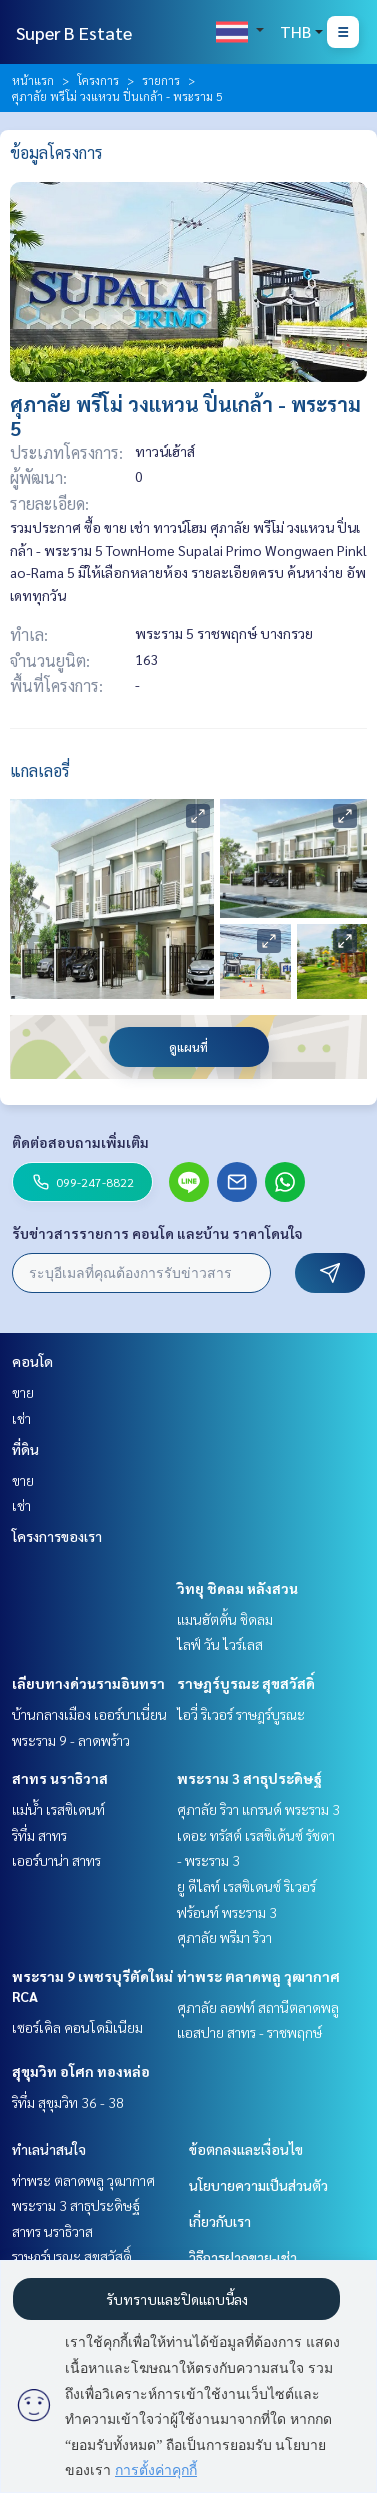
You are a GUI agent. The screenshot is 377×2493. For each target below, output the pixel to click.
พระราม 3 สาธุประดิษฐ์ (249, 1778)
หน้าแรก (33, 80)
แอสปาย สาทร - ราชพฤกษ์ (249, 2032)
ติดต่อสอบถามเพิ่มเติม (80, 1142)
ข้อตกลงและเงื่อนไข (246, 2149)
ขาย (23, 1392)
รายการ (161, 80)
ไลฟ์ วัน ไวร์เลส (220, 1644)
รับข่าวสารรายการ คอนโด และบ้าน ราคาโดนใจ (157, 1233)
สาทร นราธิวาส (60, 1778)
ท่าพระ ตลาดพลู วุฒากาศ (258, 1976)
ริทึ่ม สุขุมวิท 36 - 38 (68, 2102)
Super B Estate (74, 32)
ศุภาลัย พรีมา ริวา (224, 1937)
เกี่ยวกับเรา (220, 2221)
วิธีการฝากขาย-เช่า (243, 2257)
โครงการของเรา (57, 1536)
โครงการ (98, 80)
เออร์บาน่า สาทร (56, 1860)
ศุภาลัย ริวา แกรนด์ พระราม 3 (258, 1809)
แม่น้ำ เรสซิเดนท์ (58, 1809)
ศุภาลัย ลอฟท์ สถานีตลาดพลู (258, 2007)
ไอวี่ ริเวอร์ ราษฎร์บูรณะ (241, 1714)
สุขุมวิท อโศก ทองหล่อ (81, 2071)
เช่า (21, 1418)
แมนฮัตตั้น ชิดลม (225, 1619)
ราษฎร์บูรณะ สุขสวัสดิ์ (246, 1683)
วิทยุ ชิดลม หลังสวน (237, 1588)
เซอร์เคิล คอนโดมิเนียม (77, 2027)
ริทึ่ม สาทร (39, 1835)
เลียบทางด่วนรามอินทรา (88, 1683)
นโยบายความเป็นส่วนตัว (258, 2185)
